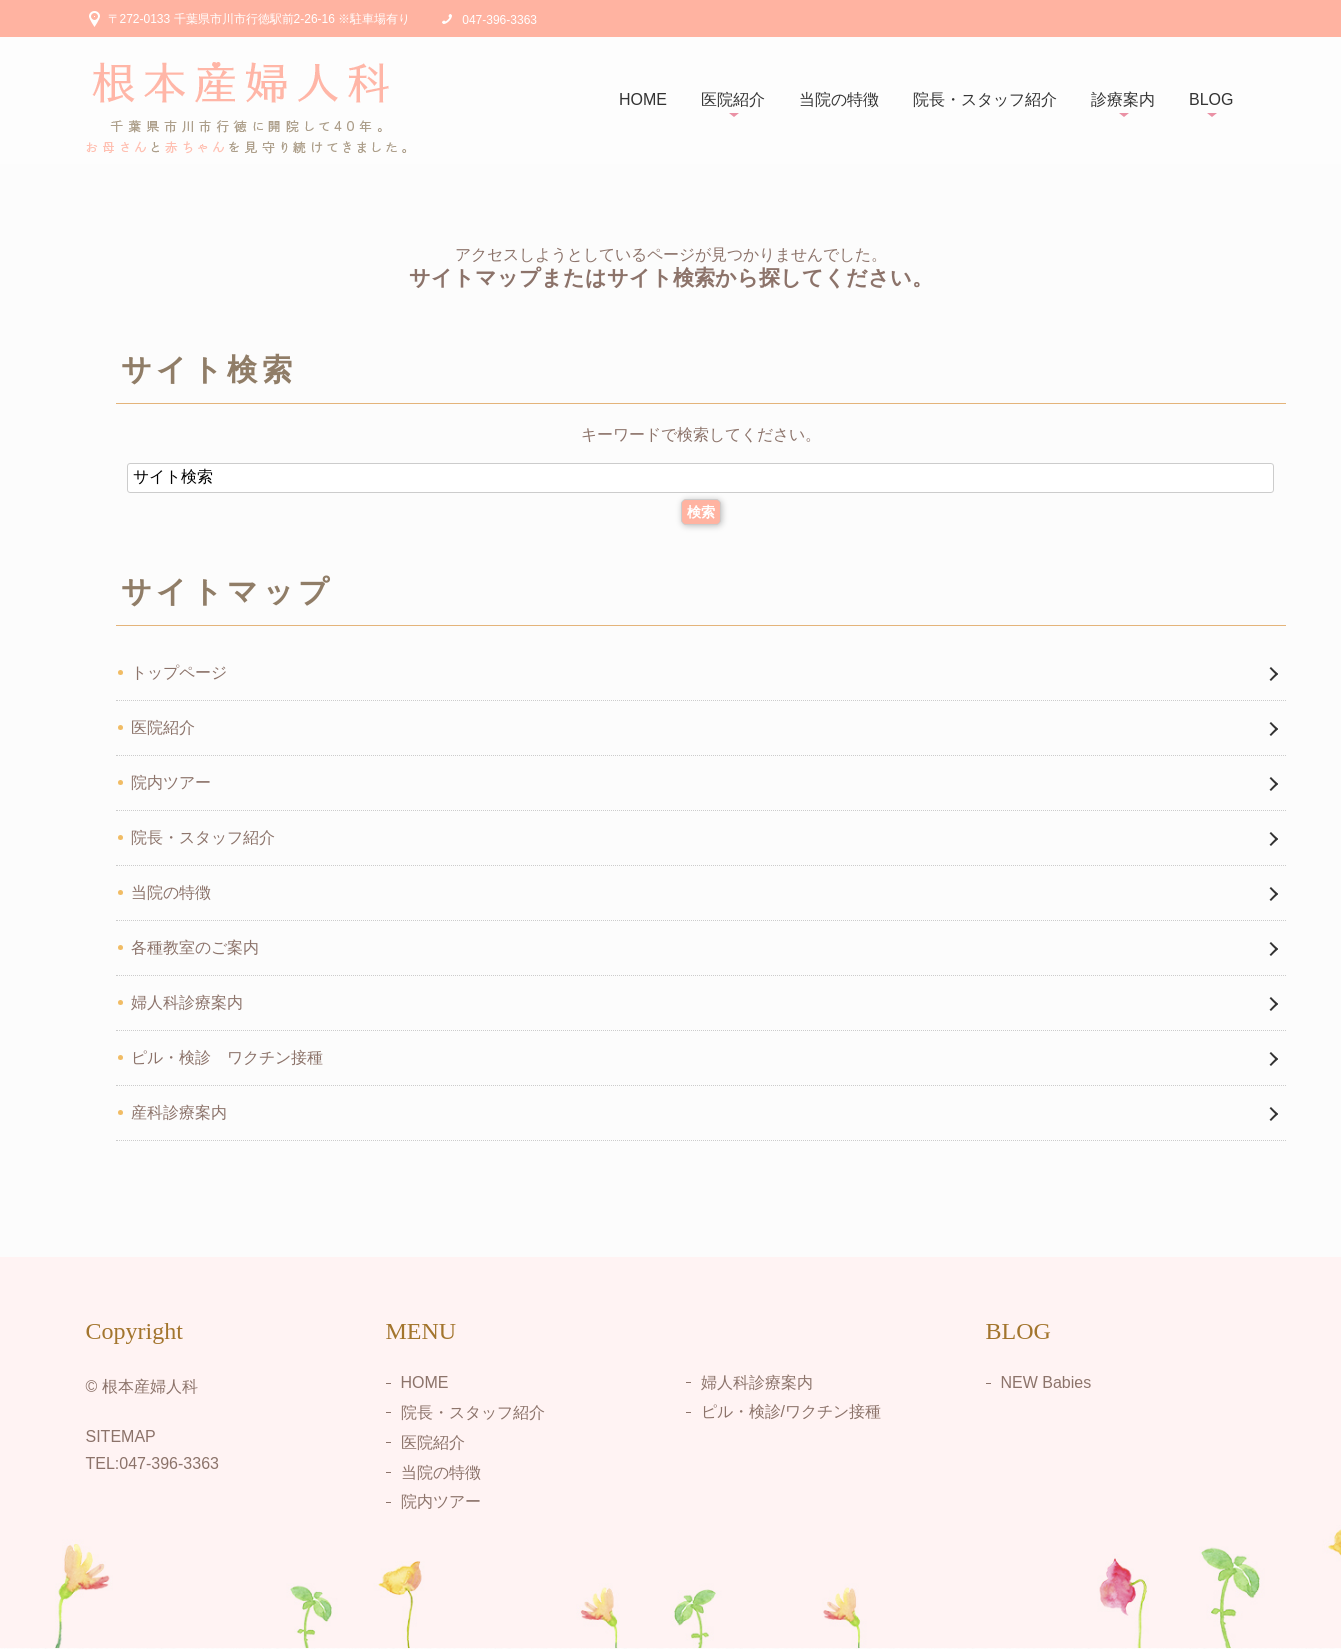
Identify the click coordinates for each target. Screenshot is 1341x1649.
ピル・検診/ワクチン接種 (791, 1411)
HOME (643, 99)
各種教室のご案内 (195, 947)
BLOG (1211, 99)
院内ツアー (171, 782)
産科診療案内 (179, 1112)
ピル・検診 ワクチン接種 (227, 1057)
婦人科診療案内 (187, 1002)
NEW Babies (1046, 1382)
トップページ (179, 672)
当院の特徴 (839, 99)
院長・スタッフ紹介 (985, 99)
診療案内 (1123, 99)
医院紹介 (733, 99)
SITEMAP (121, 1436)
